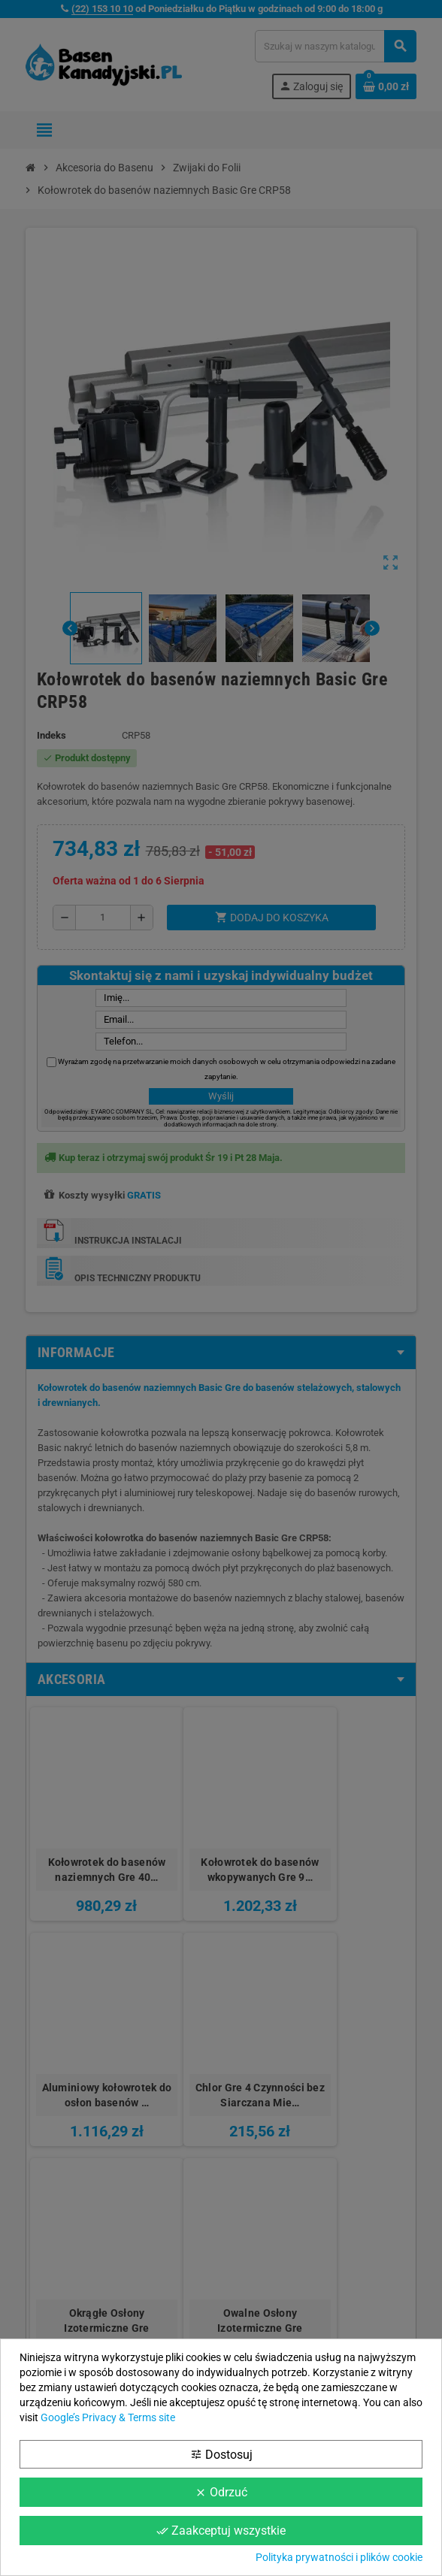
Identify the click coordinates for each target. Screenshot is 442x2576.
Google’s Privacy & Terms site (108, 2417)
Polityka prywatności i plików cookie (339, 2557)
